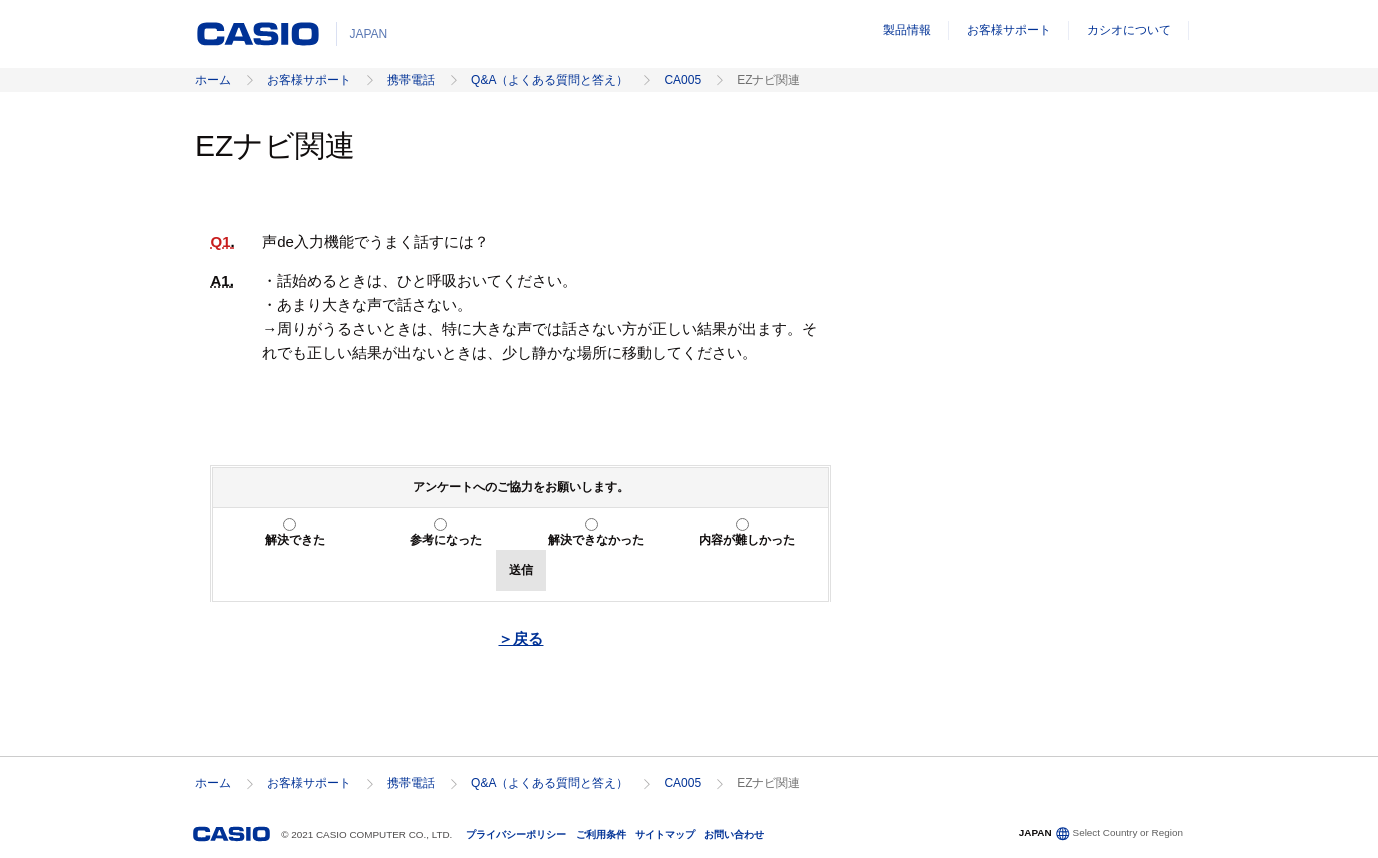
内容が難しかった (747, 540)
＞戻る (520, 638)
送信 (521, 570)
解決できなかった (596, 540)
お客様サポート (1009, 30)
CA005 (682, 80)
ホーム (213, 80)
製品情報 (907, 30)
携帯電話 (411, 80)
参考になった (446, 540)
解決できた (295, 540)
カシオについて (1129, 30)
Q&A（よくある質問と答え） (549, 80)
